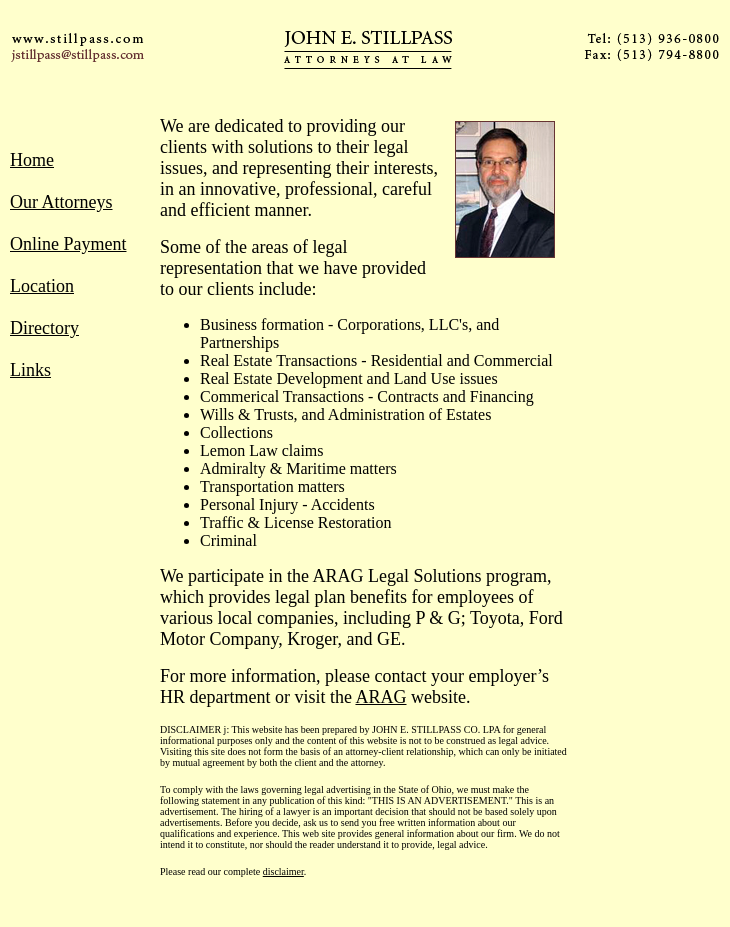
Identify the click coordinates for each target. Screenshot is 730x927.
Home (32, 160)
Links (30, 370)
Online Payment (68, 244)
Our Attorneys (61, 202)
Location (42, 286)
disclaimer (283, 871)
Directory (44, 328)
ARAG (380, 697)
